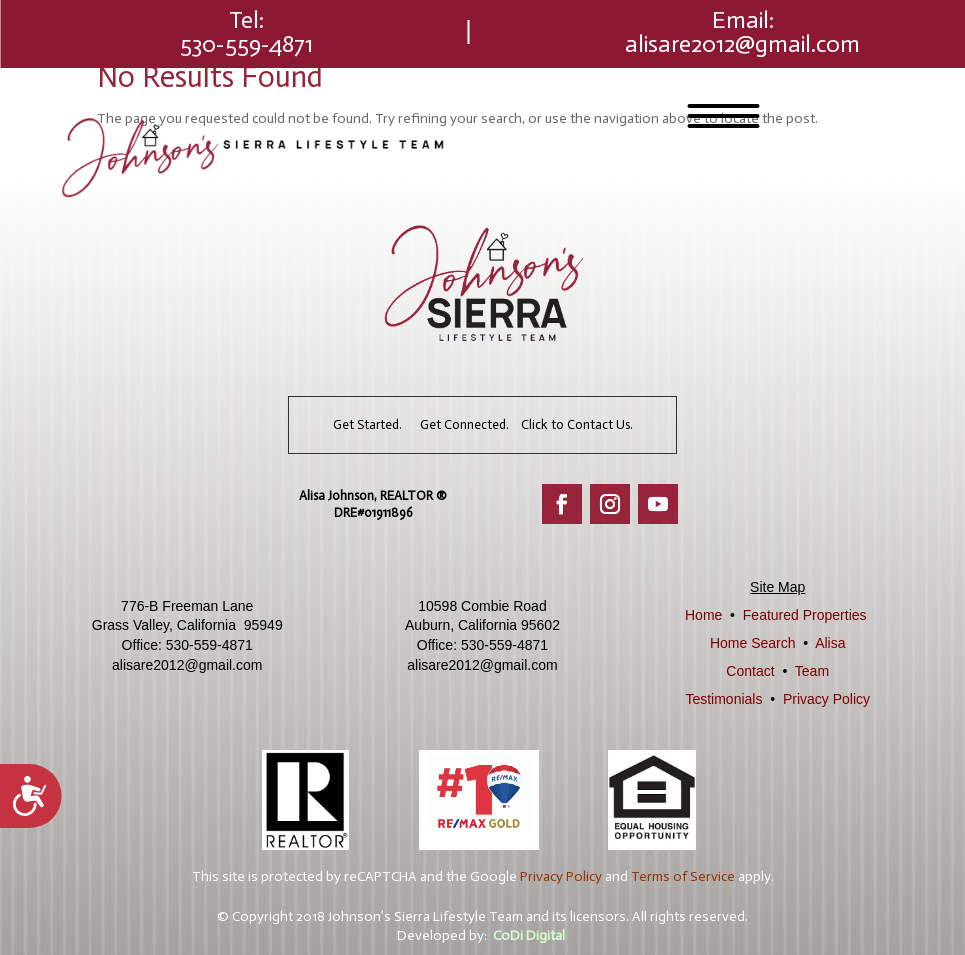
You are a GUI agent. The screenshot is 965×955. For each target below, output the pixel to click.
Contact (750, 671)
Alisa (830, 643)
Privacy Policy (826, 699)
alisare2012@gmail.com (742, 43)
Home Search (753, 643)
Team (812, 671)
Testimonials (723, 699)
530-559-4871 (246, 43)
